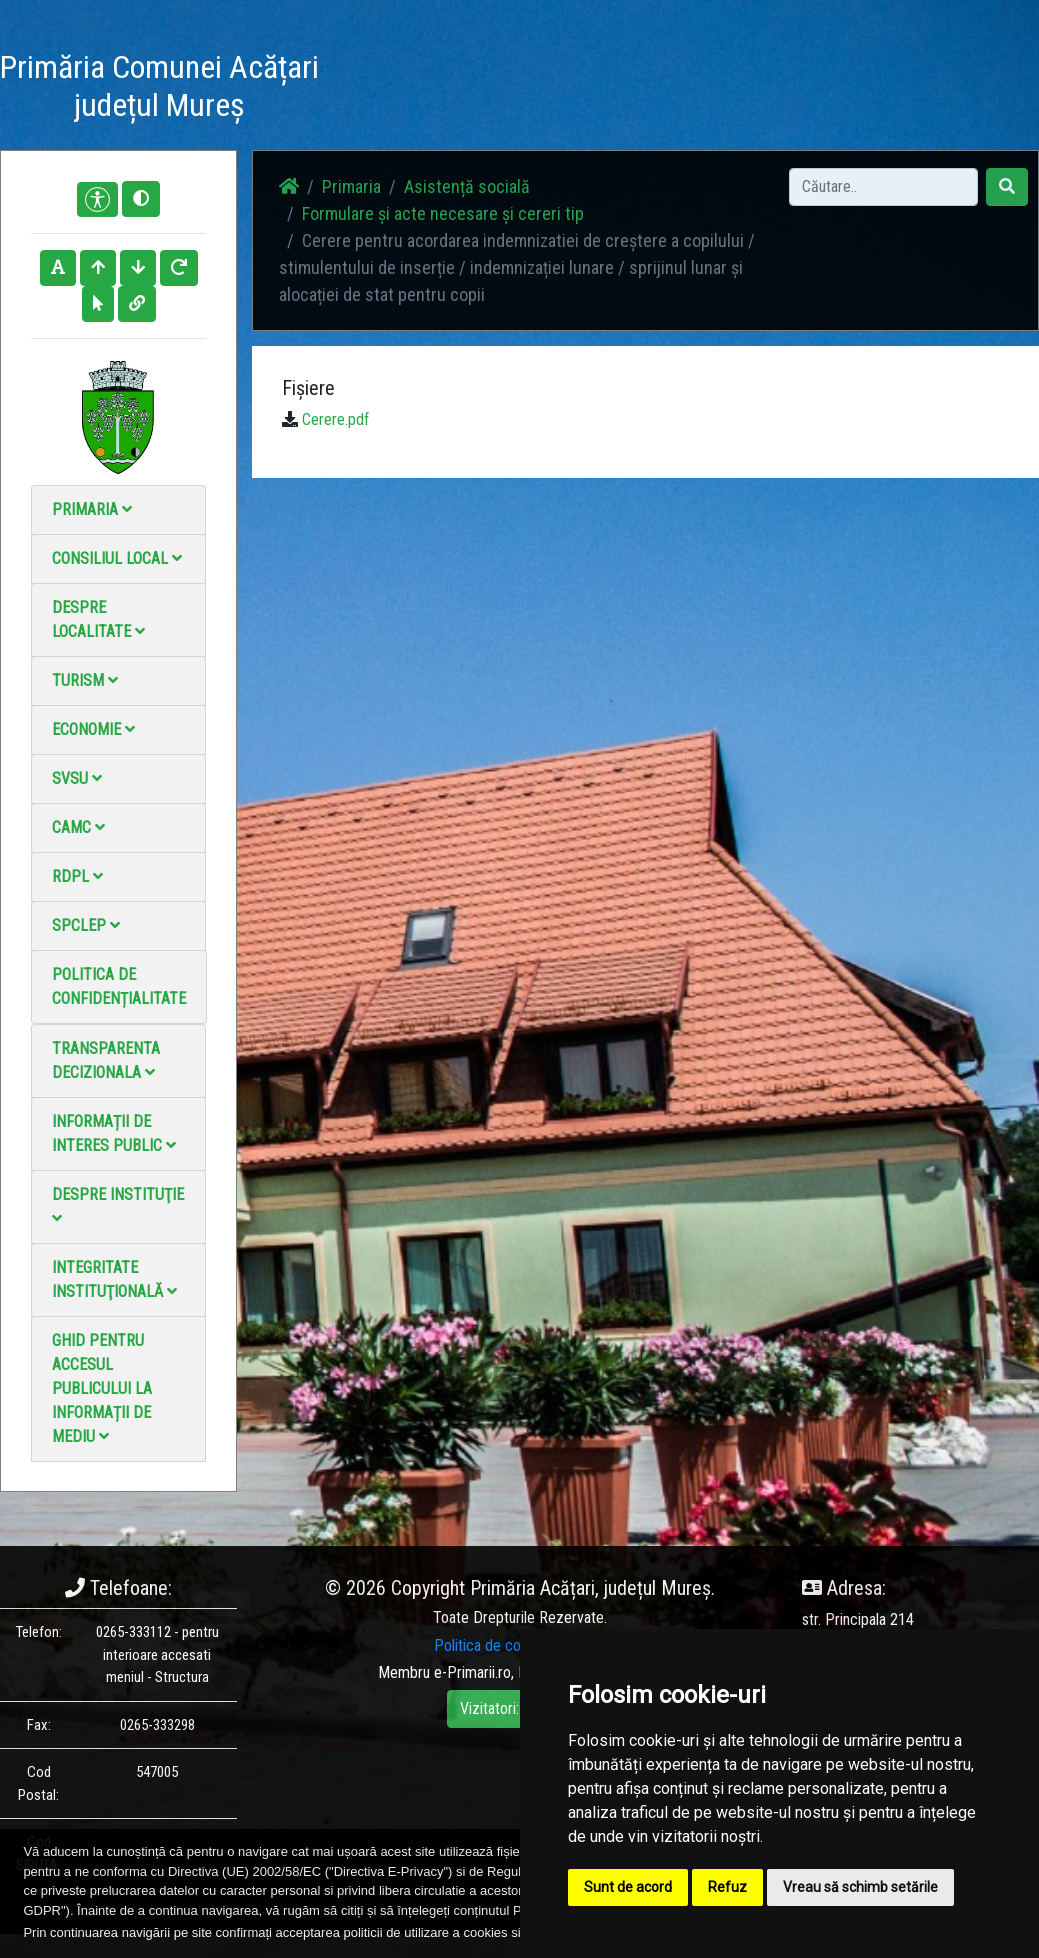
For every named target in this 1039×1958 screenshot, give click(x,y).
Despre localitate (98, 619)
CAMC (78, 827)
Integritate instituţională (114, 1279)
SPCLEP (86, 925)
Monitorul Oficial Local (760, 89)
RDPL (77, 876)
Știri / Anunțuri (440, 89)
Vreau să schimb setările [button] (860, 1887)
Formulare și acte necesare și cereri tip (443, 213)
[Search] (883, 187)
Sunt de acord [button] (628, 1887)
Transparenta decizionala (106, 1060)
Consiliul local (117, 558)
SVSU (77, 778)
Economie (93, 729)
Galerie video (590, 89)
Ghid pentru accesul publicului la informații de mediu (102, 1388)
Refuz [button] (727, 1887)
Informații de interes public (114, 1133)
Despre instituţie (118, 1205)
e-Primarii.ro (472, 1672)
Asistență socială (467, 186)
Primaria (92, 509)
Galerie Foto (516, 89)
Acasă (367, 77)
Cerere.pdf (335, 419)
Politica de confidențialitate (119, 986)
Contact (665, 77)
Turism (85, 680)
